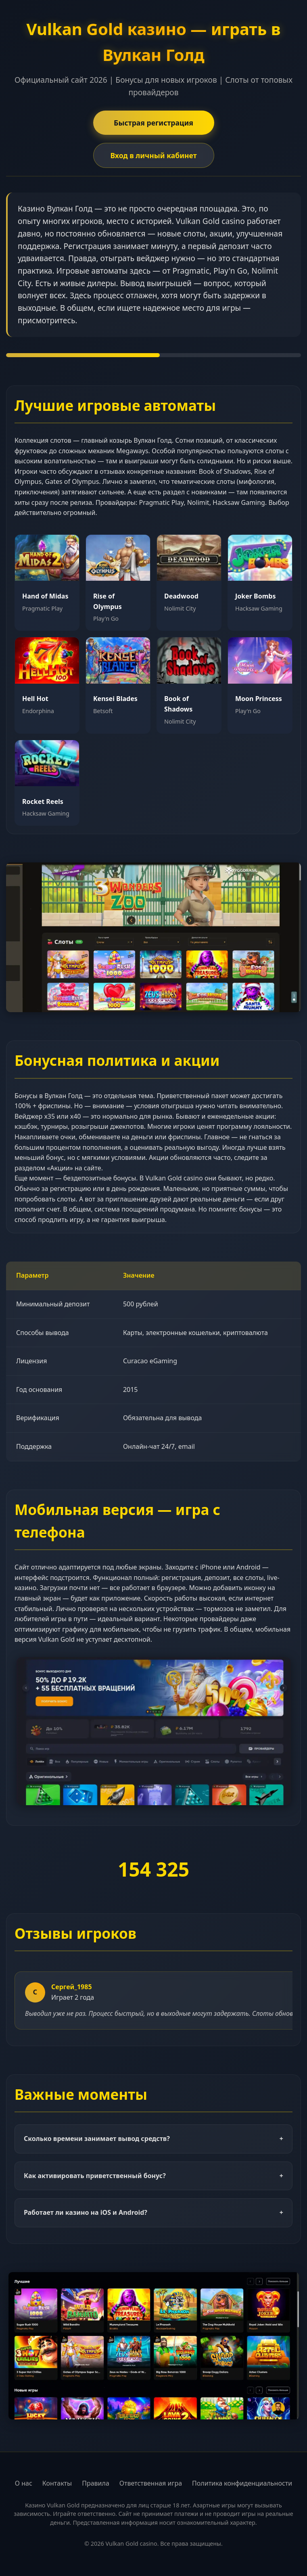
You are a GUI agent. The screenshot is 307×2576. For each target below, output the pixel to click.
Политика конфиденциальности (242, 2483)
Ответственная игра (150, 2483)
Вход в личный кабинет (153, 155)
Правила (95, 2483)
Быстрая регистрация (153, 123)
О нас (23, 2483)
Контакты (57, 2483)
